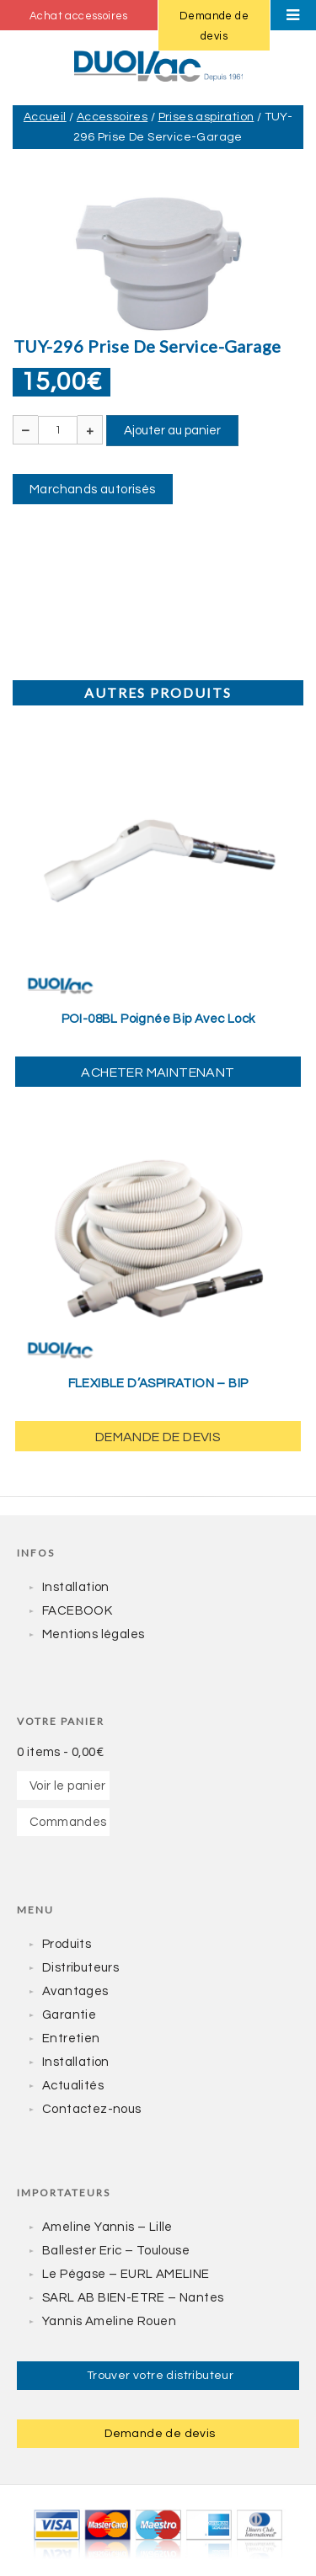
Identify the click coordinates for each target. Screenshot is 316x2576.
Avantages (75, 1991)
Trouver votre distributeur (160, 2376)
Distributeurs (80, 1967)
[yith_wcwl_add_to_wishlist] (157, 889)
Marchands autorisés (92, 489)
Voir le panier (67, 1786)
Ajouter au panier (172, 430)
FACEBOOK (77, 1611)
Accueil (45, 117)
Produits (66, 1944)
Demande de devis (214, 26)
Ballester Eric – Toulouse (116, 2250)
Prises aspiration (206, 117)
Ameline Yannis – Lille (107, 2227)
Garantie (69, 2015)
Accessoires (112, 117)
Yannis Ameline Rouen (109, 2321)
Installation (76, 1587)
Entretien (71, 2038)
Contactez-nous (92, 2109)
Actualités (73, 2085)
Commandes (68, 1822)
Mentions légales (93, 1634)
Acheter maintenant (157, 1072)
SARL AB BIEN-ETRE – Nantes (132, 2297)
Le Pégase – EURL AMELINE (126, 2274)
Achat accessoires (78, 16)
